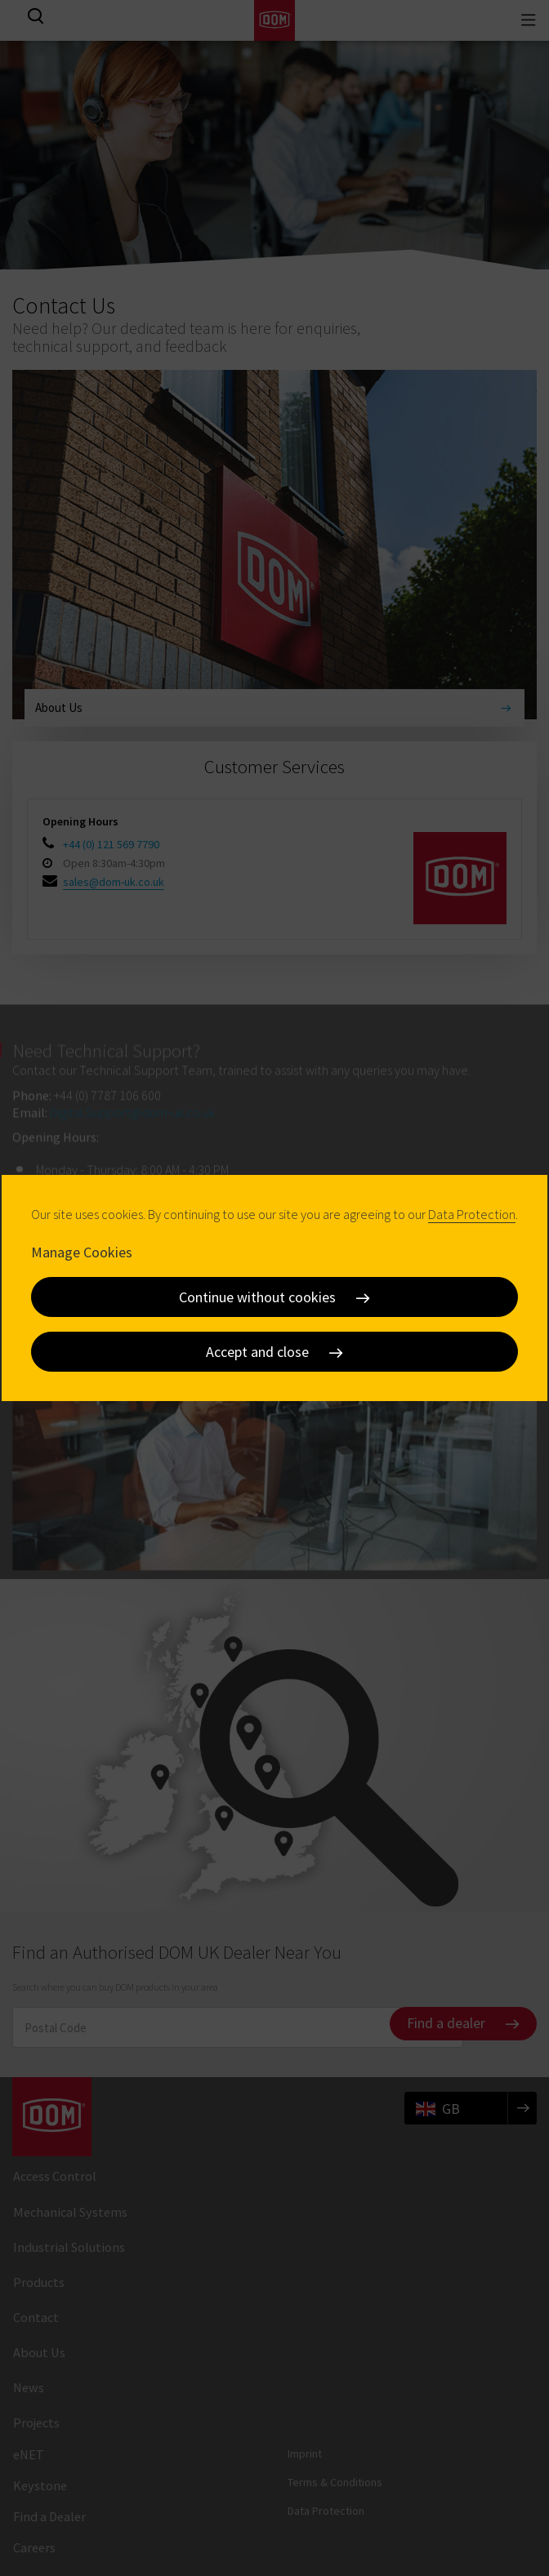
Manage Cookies (81, 1252)
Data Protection (472, 1214)
